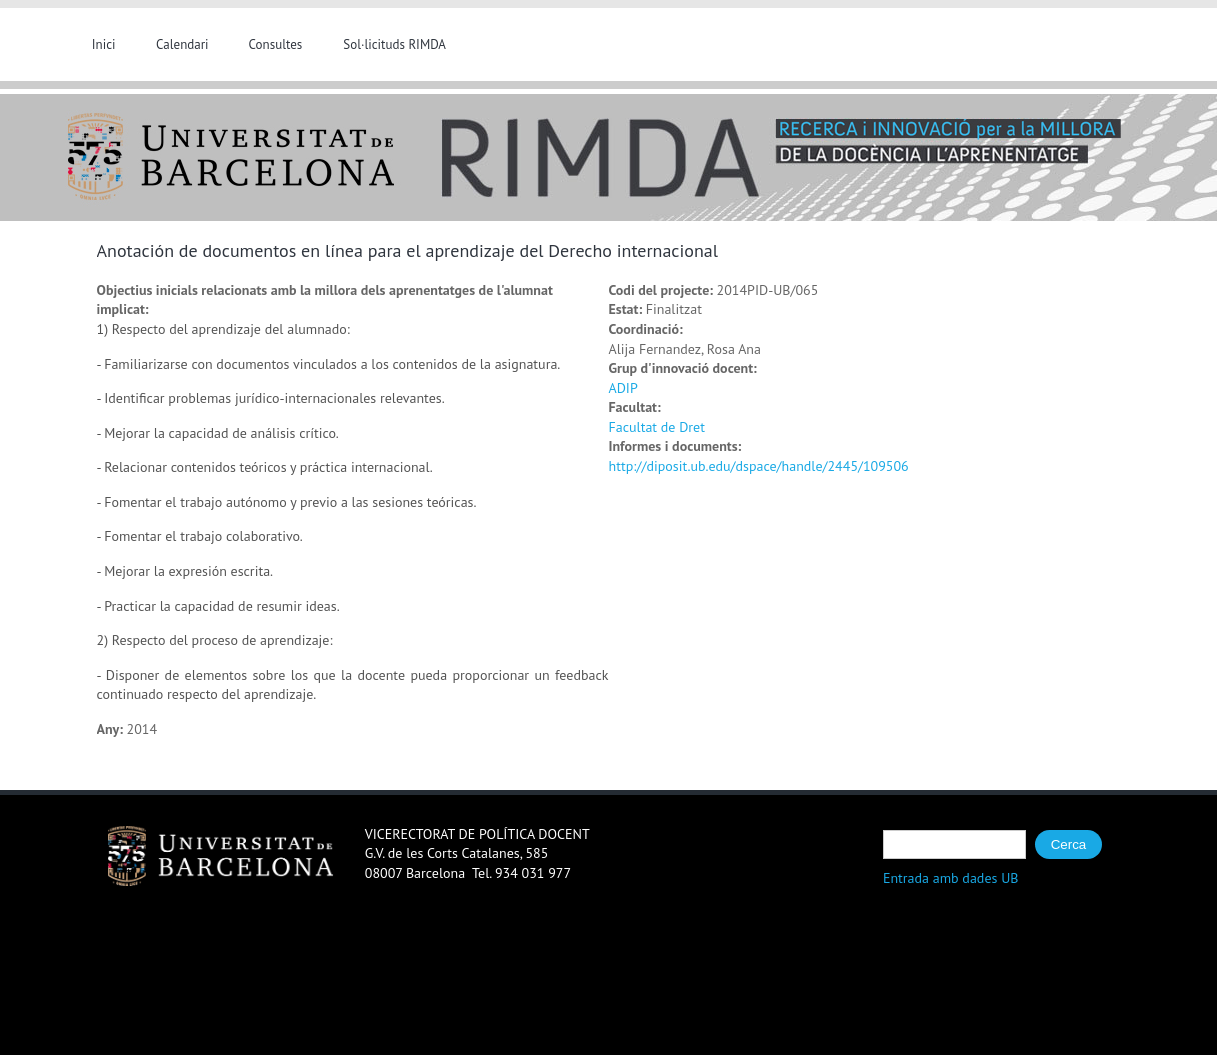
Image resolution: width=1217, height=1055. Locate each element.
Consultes (276, 44)
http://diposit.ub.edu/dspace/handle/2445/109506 (759, 466)
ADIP (623, 388)
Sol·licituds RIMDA (394, 44)
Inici (104, 44)
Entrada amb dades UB (951, 878)
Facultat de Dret (657, 427)
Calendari (182, 44)
